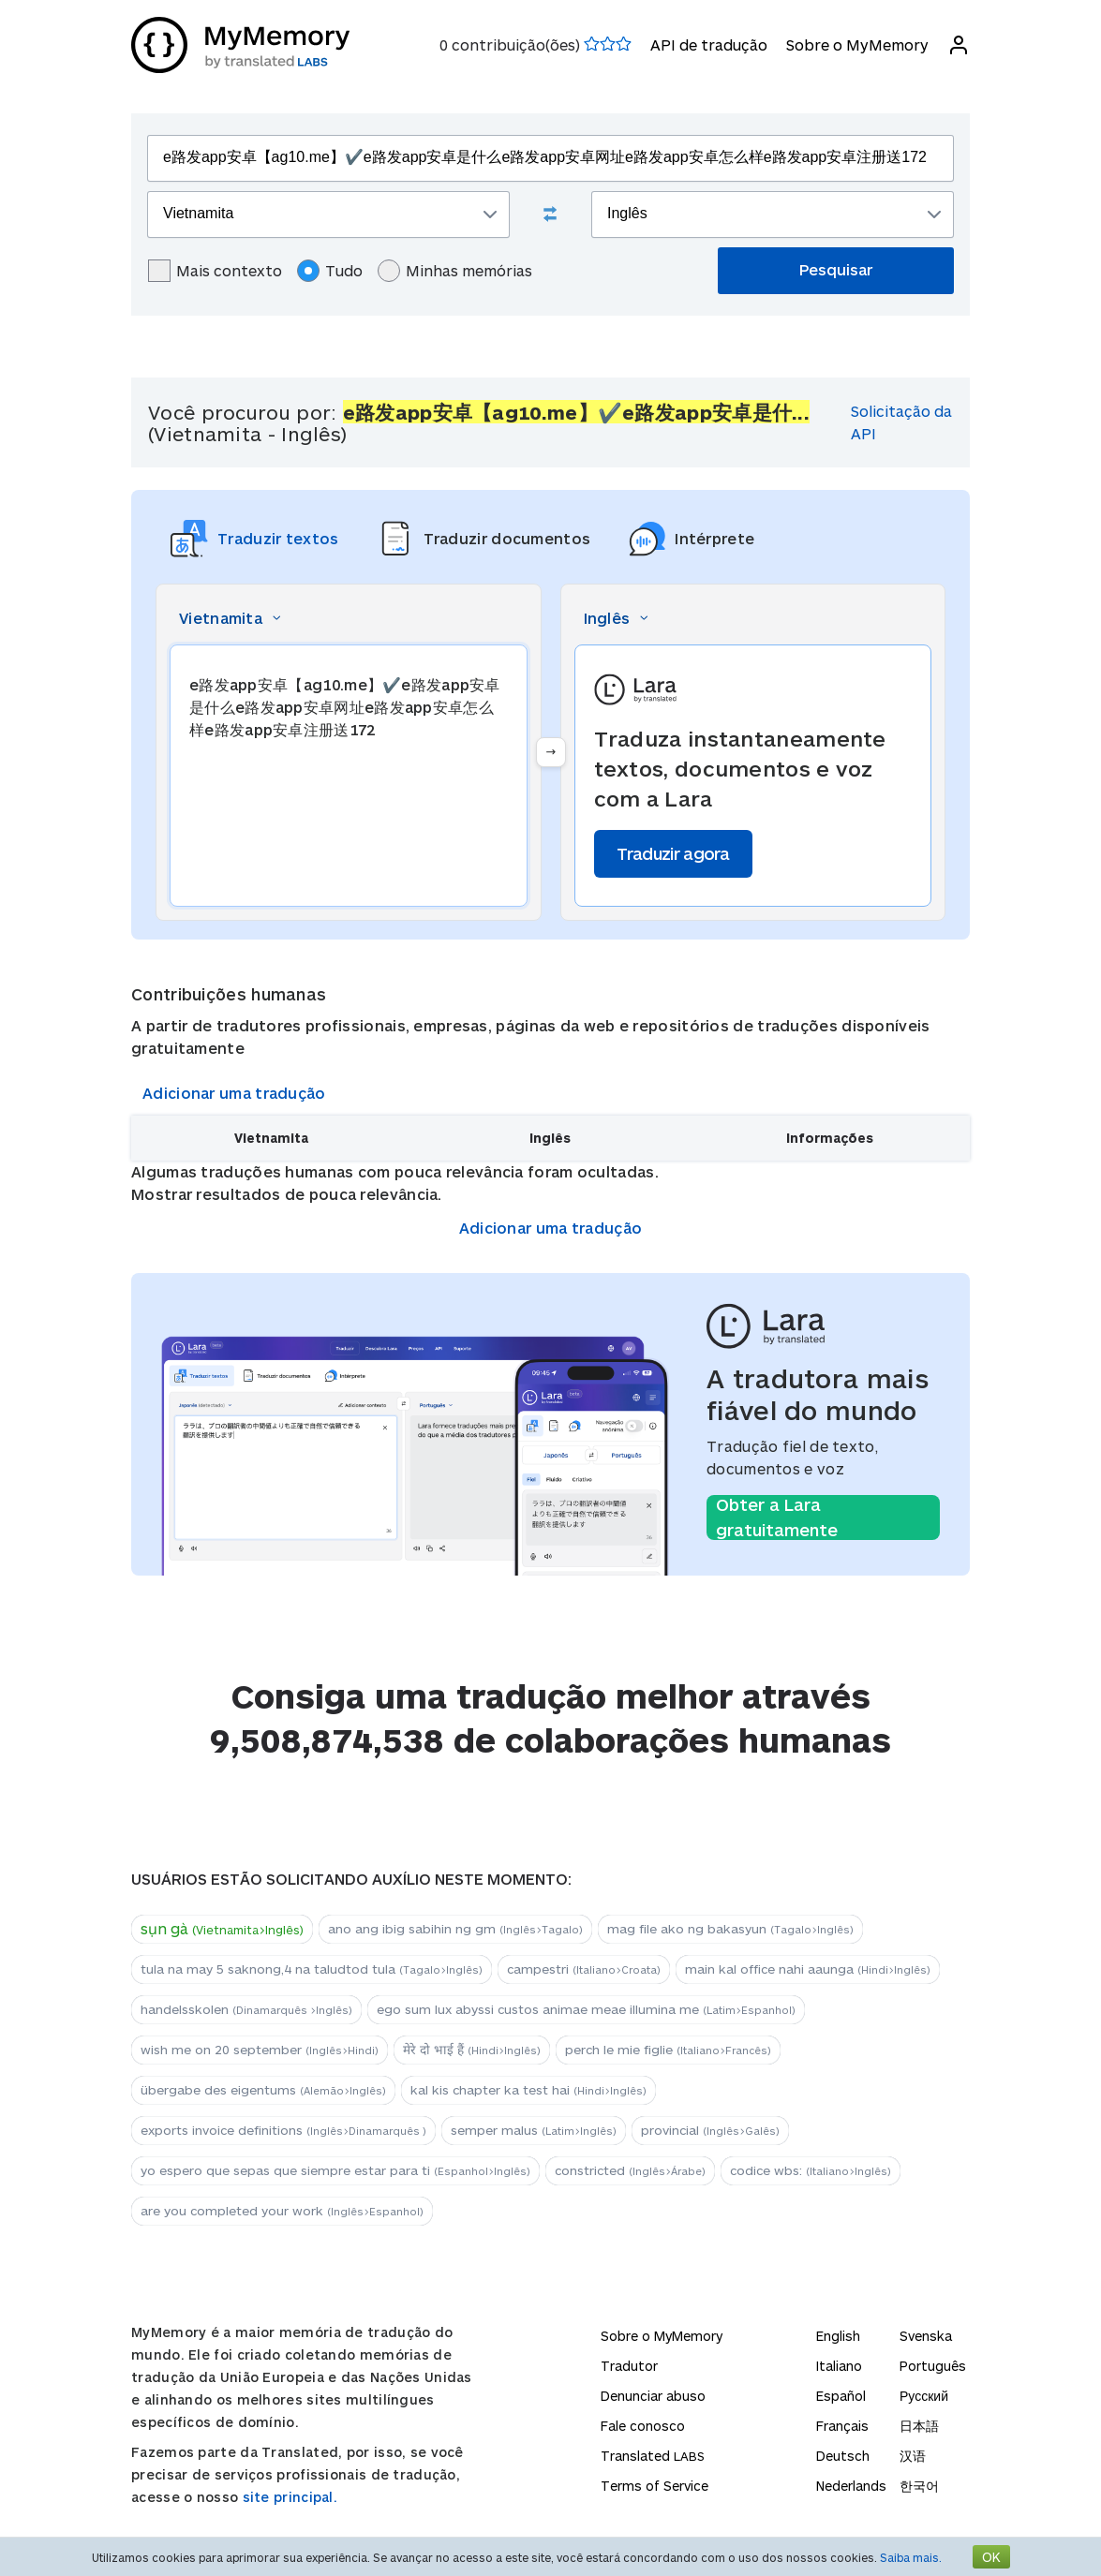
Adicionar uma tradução (234, 1093)
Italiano (839, 2366)
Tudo (330, 270)
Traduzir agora (673, 853)
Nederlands (851, 2486)
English (838, 2336)
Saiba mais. (911, 2557)
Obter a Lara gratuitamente (777, 1517)
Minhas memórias (455, 270)
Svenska (926, 2336)
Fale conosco (643, 2426)
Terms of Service (654, 2486)
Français (842, 2426)
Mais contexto (215, 270)
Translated (653, 2456)
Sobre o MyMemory (857, 44)
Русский (924, 2396)
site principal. (290, 2497)
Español (841, 2396)
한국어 (919, 2486)
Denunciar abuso (653, 2396)
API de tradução (708, 44)
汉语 (913, 2456)
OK (991, 2557)
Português (933, 2366)
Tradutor (629, 2366)
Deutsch (843, 2456)
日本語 (919, 2426)
